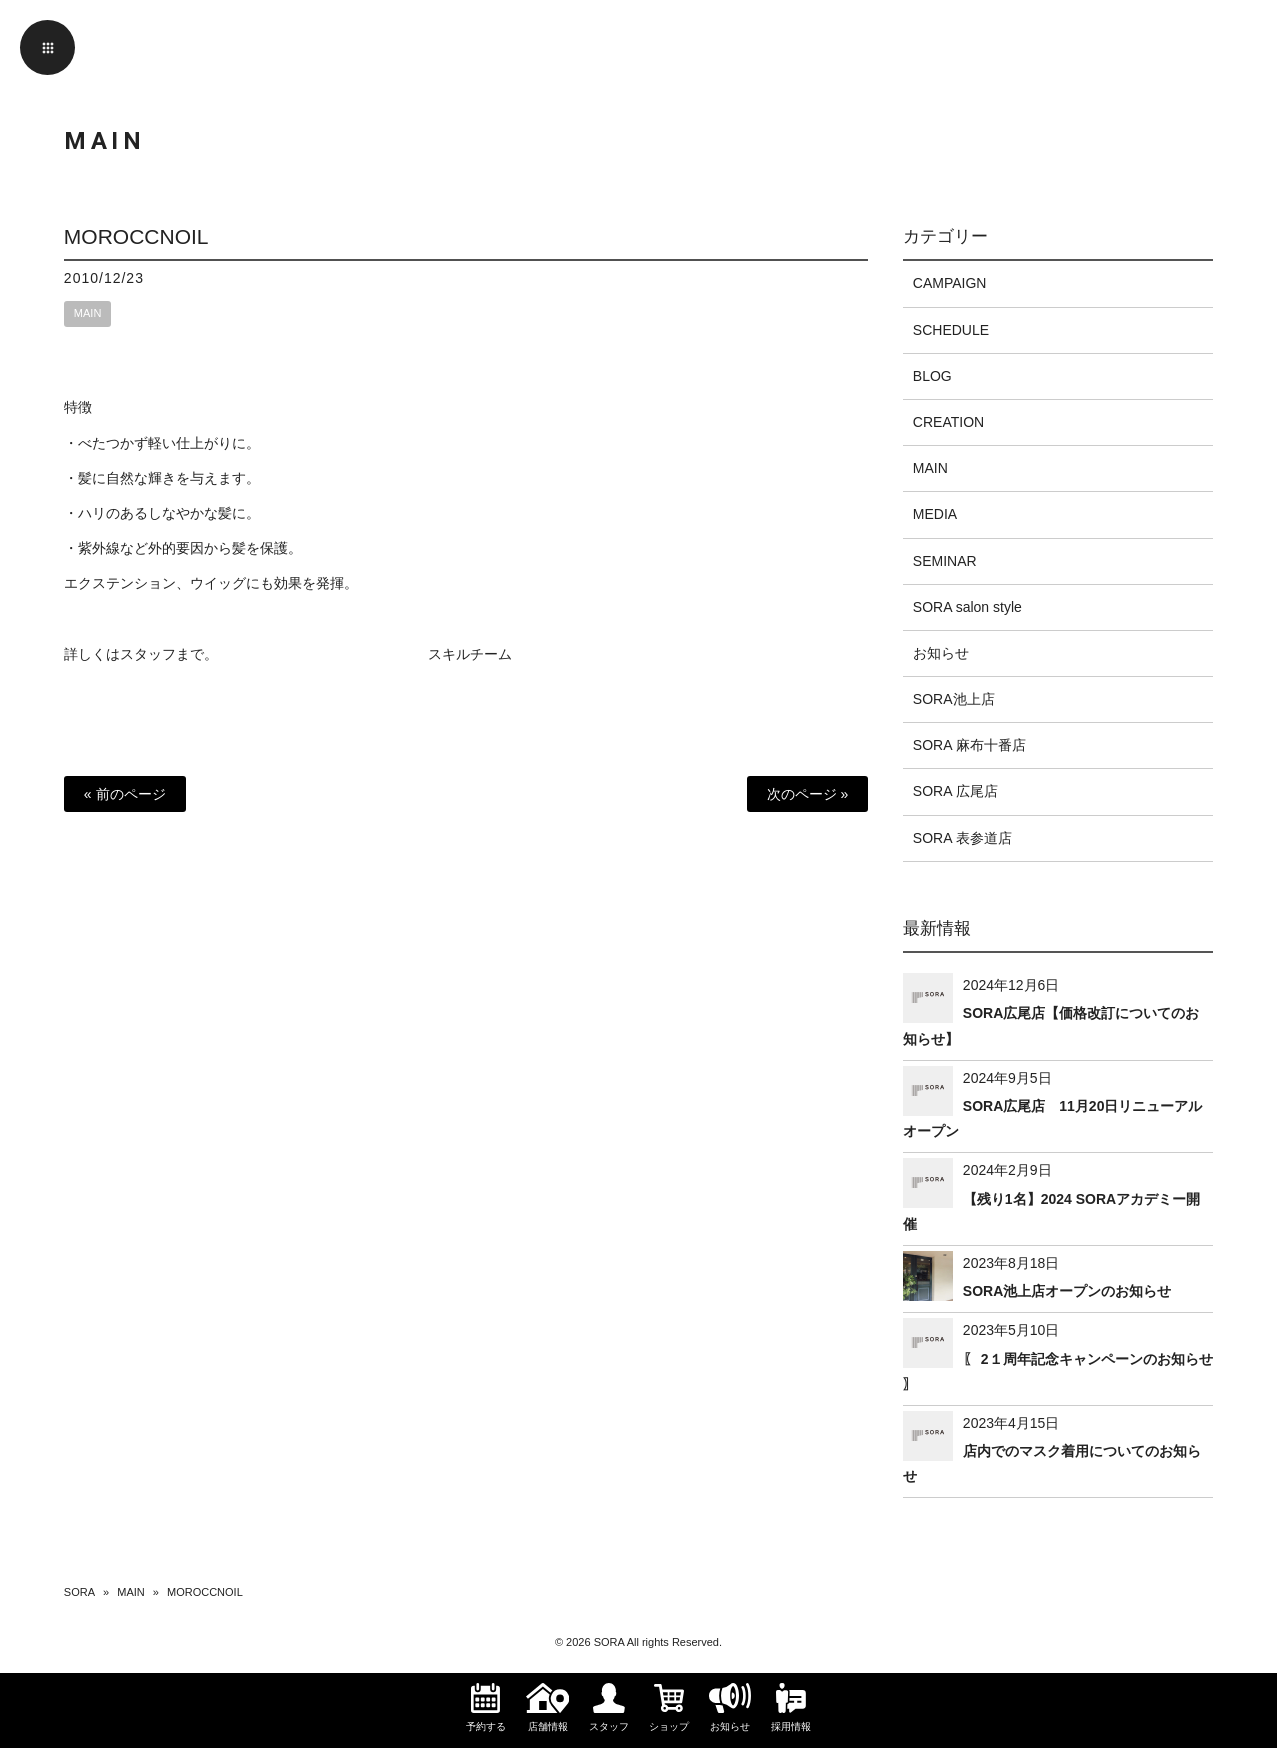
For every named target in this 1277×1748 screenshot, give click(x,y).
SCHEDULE (951, 330)
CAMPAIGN (950, 283)
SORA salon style (967, 607)
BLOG (932, 376)
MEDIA (935, 514)
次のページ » (808, 794)
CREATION (948, 422)
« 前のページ (125, 794)
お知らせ (941, 653)
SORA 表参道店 (962, 838)
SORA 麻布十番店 (969, 745)
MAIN (88, 313)
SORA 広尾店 (955, 791)
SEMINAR (945, 561)
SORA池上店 (954, 699)
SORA (79, 1592)
